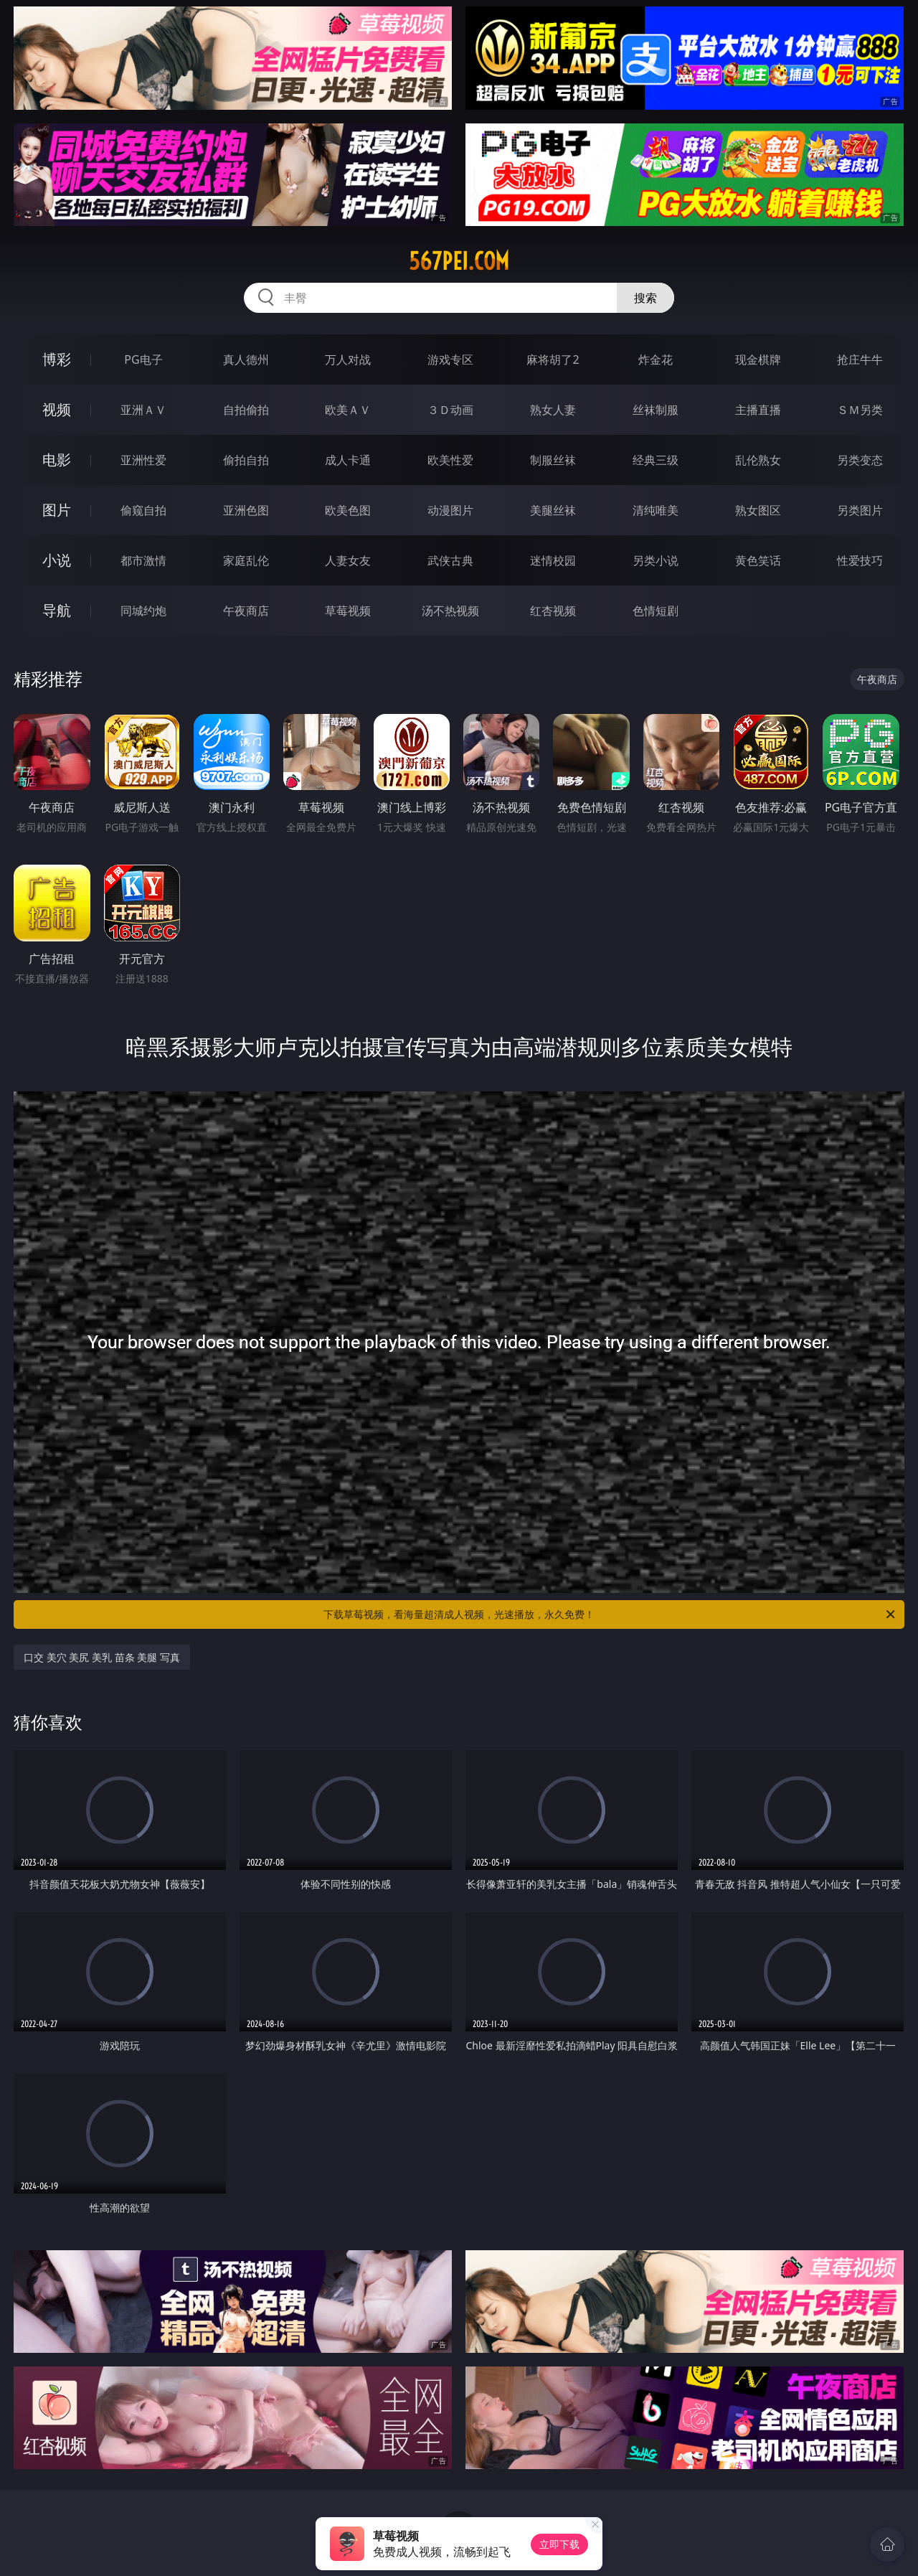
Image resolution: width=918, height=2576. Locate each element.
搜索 (645, 298)
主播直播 (758, 410)
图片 (56, 510)
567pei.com (459, 261)
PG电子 (143, 359)
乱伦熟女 (758, 460)
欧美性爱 (450, 460)
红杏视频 (553, 611)
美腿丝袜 (553, 510)
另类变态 (860, 460)
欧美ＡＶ (348, 410)
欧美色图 (348, 510)
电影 (56, 459)
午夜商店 (246, 611)
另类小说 (655, 560)
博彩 (56, 359)
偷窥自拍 (143, 510)
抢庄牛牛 (860, 359)
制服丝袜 (553, 460)
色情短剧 (655, 611)
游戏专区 (450, 359)
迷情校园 (553, 560)
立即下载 (559, 2544)
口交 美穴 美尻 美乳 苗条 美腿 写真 (102, 1657)
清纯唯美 (655, 510)
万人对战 (348, 359)
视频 (56, 409)
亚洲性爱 (143, 460)
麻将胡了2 (552, 359)
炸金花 (655, 359)
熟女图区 (758, 510)
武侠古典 (450, 560)
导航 (56, 610)
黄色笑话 (758, 560)
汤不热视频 (450, 611)
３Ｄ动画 (450, 410)
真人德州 (246, 359)
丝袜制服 (655, 410)
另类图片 (860, 510)
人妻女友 (348, 560)
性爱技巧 (860, 560)
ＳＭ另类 (860, 410)
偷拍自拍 (246, 460)
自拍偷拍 (246, 410)
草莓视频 (348, 611)
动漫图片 (450, 510)
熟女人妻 (553, 410)
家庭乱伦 (246, 560)
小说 (56, 560)
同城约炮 (143, 611)
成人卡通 (348, 460)
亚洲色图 (246, 510)
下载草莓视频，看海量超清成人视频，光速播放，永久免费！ (610, 1614)
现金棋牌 (758, 359)
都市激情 (143, 560)
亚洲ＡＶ (143, 410)
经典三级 (655, 460)
